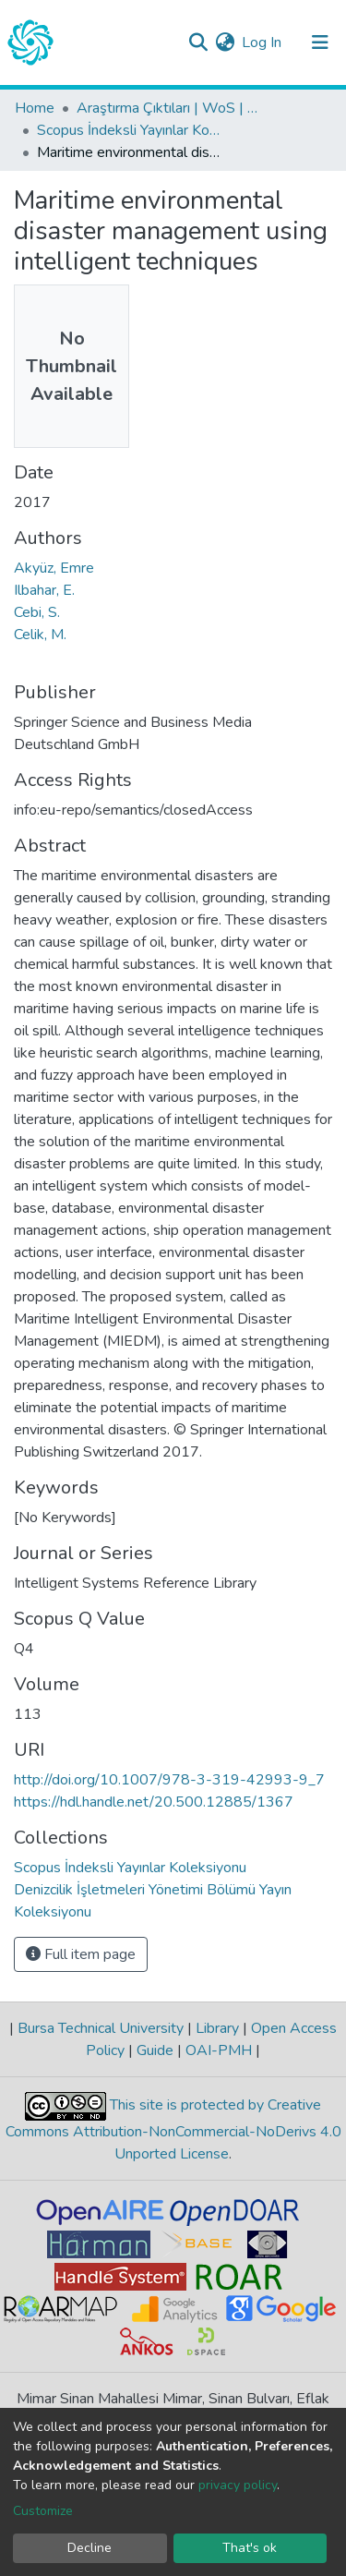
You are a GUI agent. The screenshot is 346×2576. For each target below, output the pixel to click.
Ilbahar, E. (44, 590)
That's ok (249, 2548)
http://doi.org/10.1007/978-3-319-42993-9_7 (169, 1780)
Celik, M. (40, 634)
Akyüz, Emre (54, 568)
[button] (224, 42)
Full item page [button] (81, 1954)
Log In (262, 42)
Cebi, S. (37, 612)
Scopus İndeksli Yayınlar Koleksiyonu (129, 130)
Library (217, 2028)
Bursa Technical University (100, 2028)
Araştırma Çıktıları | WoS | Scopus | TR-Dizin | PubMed (169, 108)
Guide (155, 2050)
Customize (43, 2511)
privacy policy (237, 2485)
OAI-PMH (219, 2050)
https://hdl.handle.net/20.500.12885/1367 (153, 1802)
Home (34, 108)
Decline (89, 2548)
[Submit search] (197, 42)
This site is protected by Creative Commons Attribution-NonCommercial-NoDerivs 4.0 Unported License (173, 2130)
